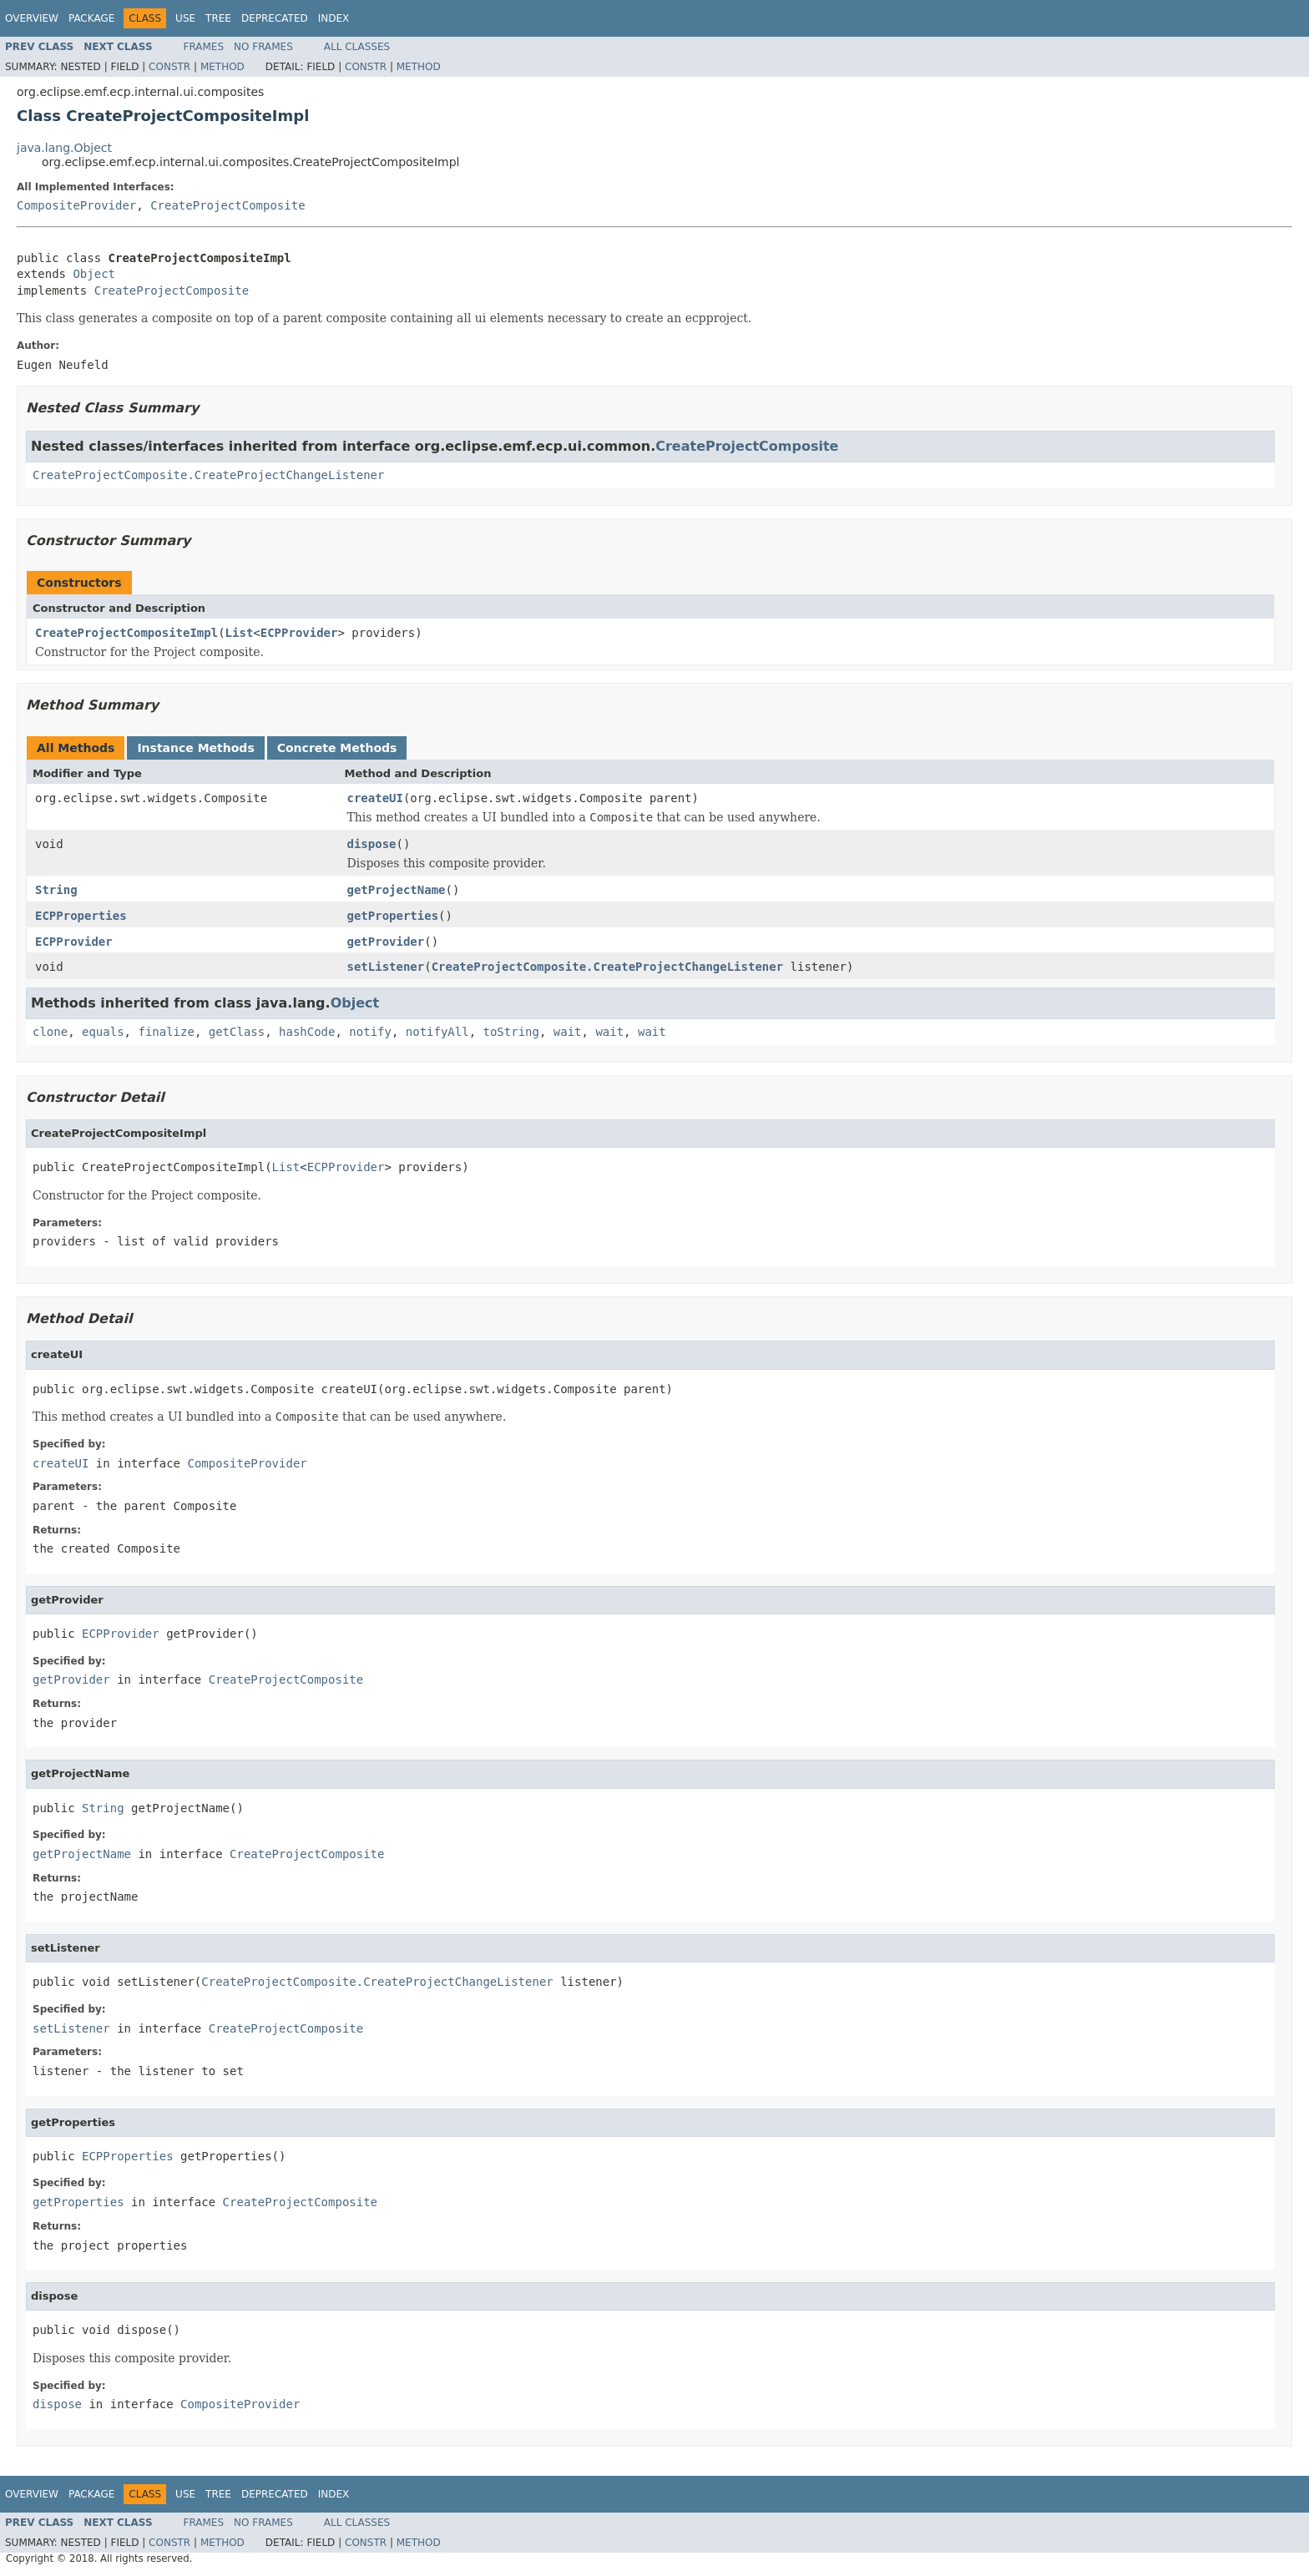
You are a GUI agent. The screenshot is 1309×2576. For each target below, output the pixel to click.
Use (185, 18)
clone (50, 1031)
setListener (386, 966)
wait (567, 1031)
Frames (204, 47)
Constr (169, 67)
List (239, 632)
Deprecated (274, 18)
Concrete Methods (337, 748)
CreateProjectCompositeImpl (126, 632)
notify (370, 1031)
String (56, 890)
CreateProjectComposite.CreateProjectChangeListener (208, 475)
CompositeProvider (76, 205)
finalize (166, 1031)
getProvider (386, 941)
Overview (31, 18)
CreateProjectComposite (227, 205)
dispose (372, 844)
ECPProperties (81, 915)
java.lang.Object (64, 147)
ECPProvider (299, 632)
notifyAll (437, 1031)
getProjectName (396, 890)
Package (91, 18)
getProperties (393, 915)
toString (511, 1031)
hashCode (307, 1031)
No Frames (263, 47)
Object (94, 273)
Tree (218, 18)
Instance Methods (195, 748)
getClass (237, 1031)
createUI (375, 798)
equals (103, 1031)
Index (334, 18)
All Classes (357, 47)
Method (222, 67)
